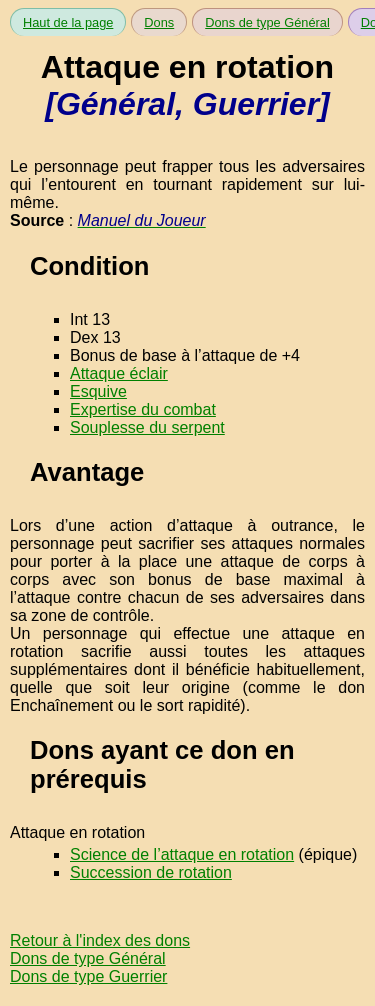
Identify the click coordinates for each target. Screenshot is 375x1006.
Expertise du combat (143, 409)
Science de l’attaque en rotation (182, 854)
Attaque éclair (119, 373)
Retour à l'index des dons (100, 940)
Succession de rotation (151, 872)
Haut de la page (68, 22)
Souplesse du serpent (147, 427)
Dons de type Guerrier (88, 976)
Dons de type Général (267, 22)
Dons (159, 22)
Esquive (98, 391)
